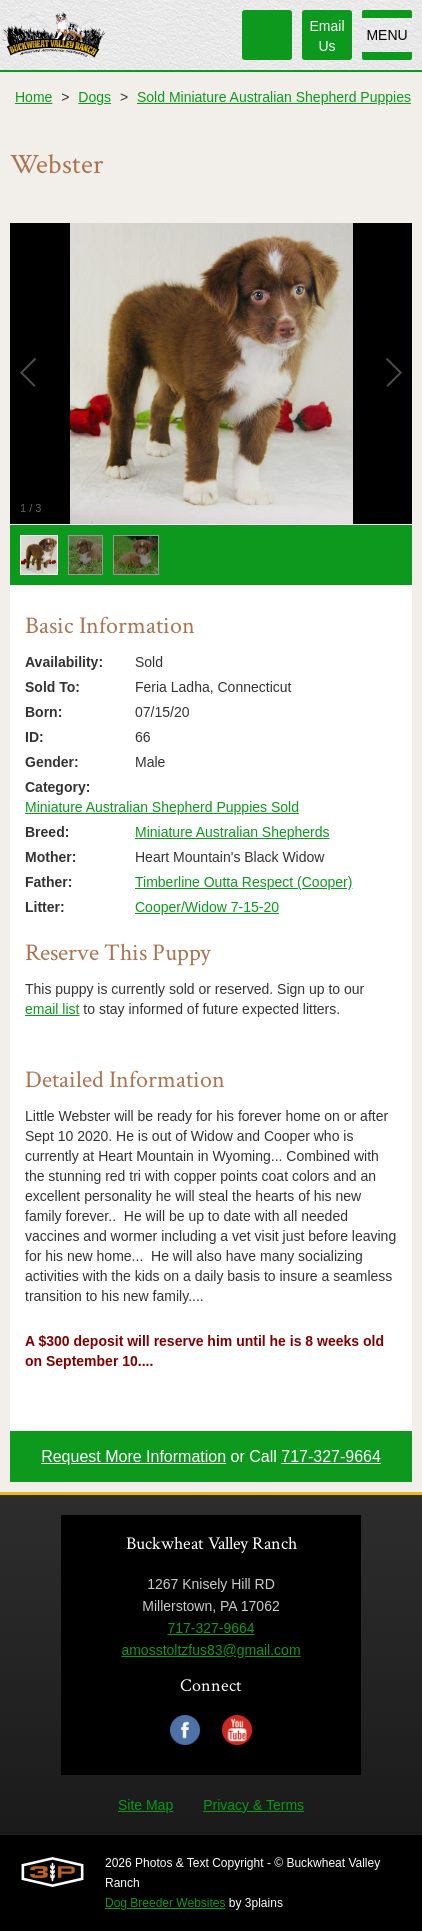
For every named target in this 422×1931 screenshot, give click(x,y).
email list (52, 1009)
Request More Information (133, 1456)
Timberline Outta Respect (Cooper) (243, 882)
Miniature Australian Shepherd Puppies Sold (162, 807)
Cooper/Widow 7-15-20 (207, 907)
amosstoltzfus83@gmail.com (210, 1650)
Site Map (145, 1805)
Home (33, 97)
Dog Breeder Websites (165, 1903)
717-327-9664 (331, 1456)
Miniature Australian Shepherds (232, 832)
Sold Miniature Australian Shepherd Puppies (274, 97)
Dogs (94, 97)
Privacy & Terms (253, 1805)
